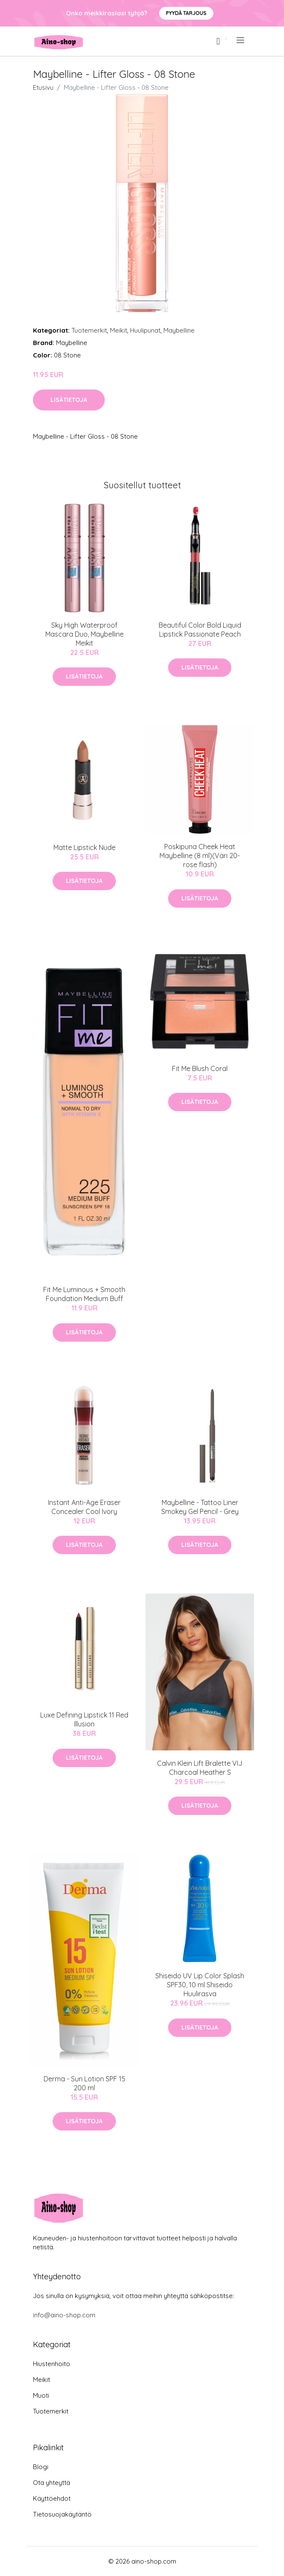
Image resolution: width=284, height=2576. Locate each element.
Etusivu (43, 87)
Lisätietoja (68, 400)
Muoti (41, 2395)
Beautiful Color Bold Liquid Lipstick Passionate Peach (200, 629)
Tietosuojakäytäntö (62, 2514)
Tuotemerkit (89, 330)
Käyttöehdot (52, 2498)
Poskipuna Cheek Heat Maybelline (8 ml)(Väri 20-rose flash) (200, 855)
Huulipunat (145, 330)
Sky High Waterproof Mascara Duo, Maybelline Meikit (84, 634)
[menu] (241, 40)
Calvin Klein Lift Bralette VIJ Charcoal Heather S (200, 1767)
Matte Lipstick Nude (84, 847)
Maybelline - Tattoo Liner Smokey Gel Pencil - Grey (200, 1507)
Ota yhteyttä (51, 2483)
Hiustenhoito (51, 2364)
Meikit (118, 330)
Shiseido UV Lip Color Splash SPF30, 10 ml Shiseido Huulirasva (199, 1984)
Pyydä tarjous (186, 13)
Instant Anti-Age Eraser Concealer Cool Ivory (84, 1507)
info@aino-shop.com (64, 2315)
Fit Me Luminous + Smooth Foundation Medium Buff (84, 1294)
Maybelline (179, 330)
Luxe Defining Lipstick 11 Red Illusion (84, 1719)
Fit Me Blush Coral (200, 1068)
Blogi (40, 2467)
